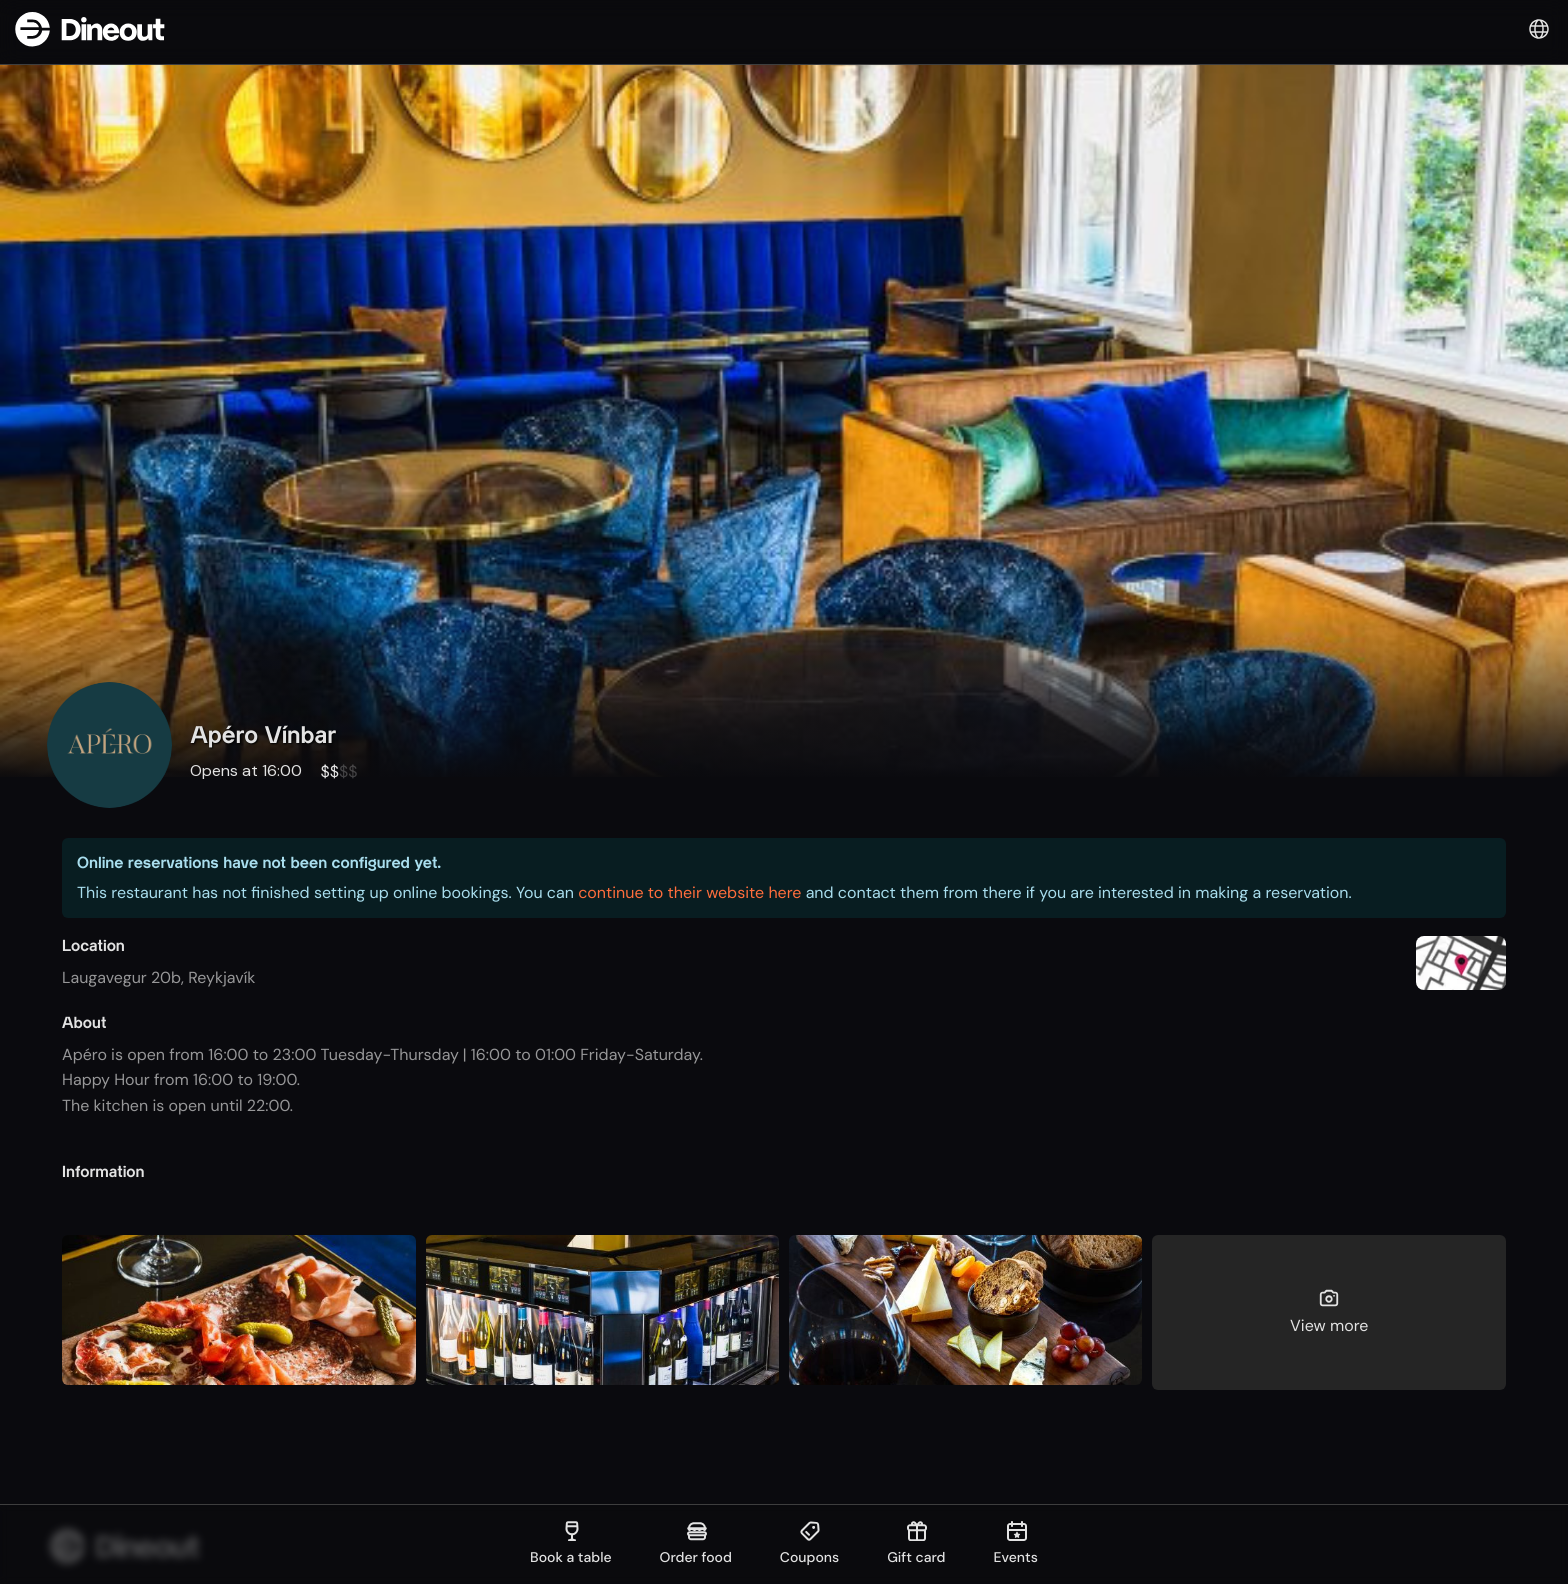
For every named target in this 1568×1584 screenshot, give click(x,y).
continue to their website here (689, 892)
